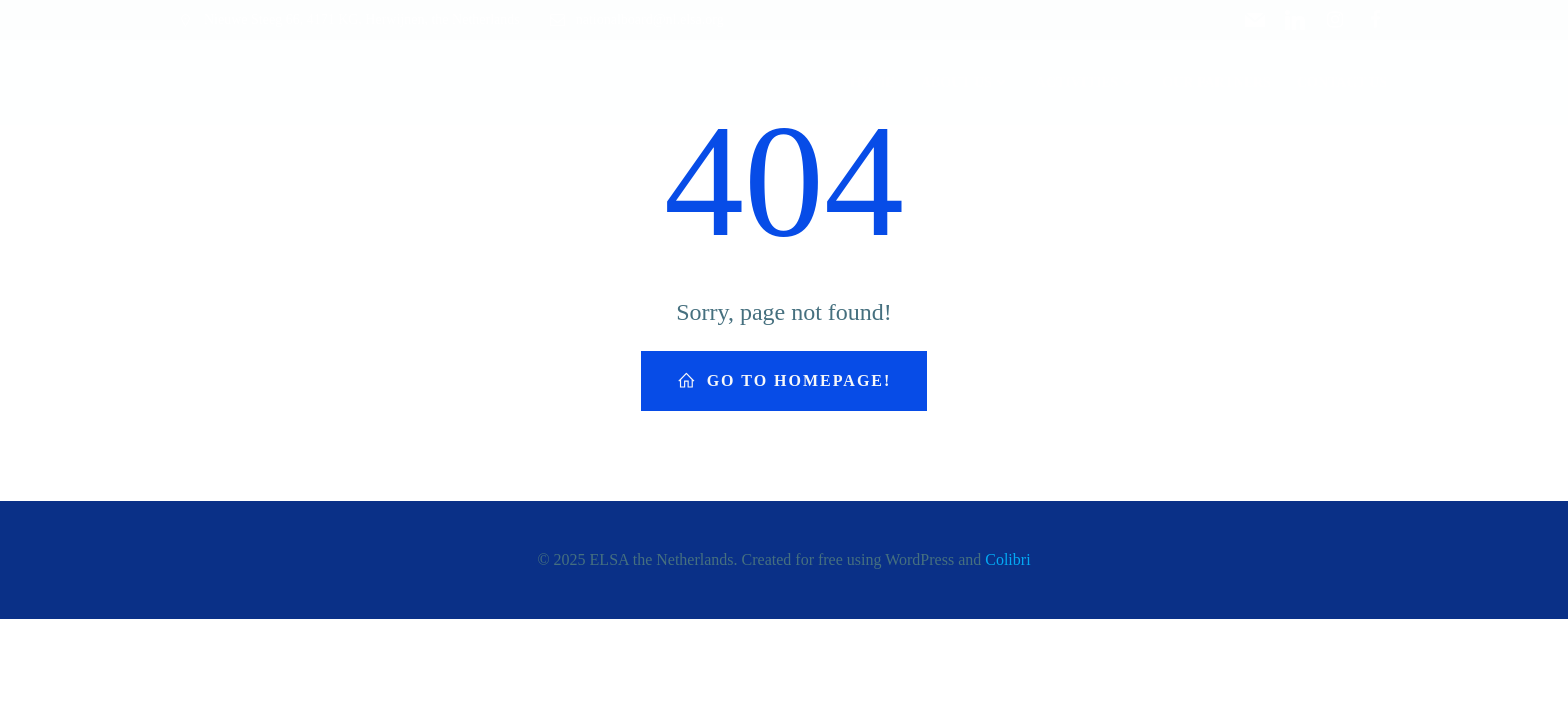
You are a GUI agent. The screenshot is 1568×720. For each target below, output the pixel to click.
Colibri (1007, 559)
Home (873, 82)
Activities (1086, 82)
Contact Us (1342, 82)
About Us (965, 82)
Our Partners (1216, 82)
